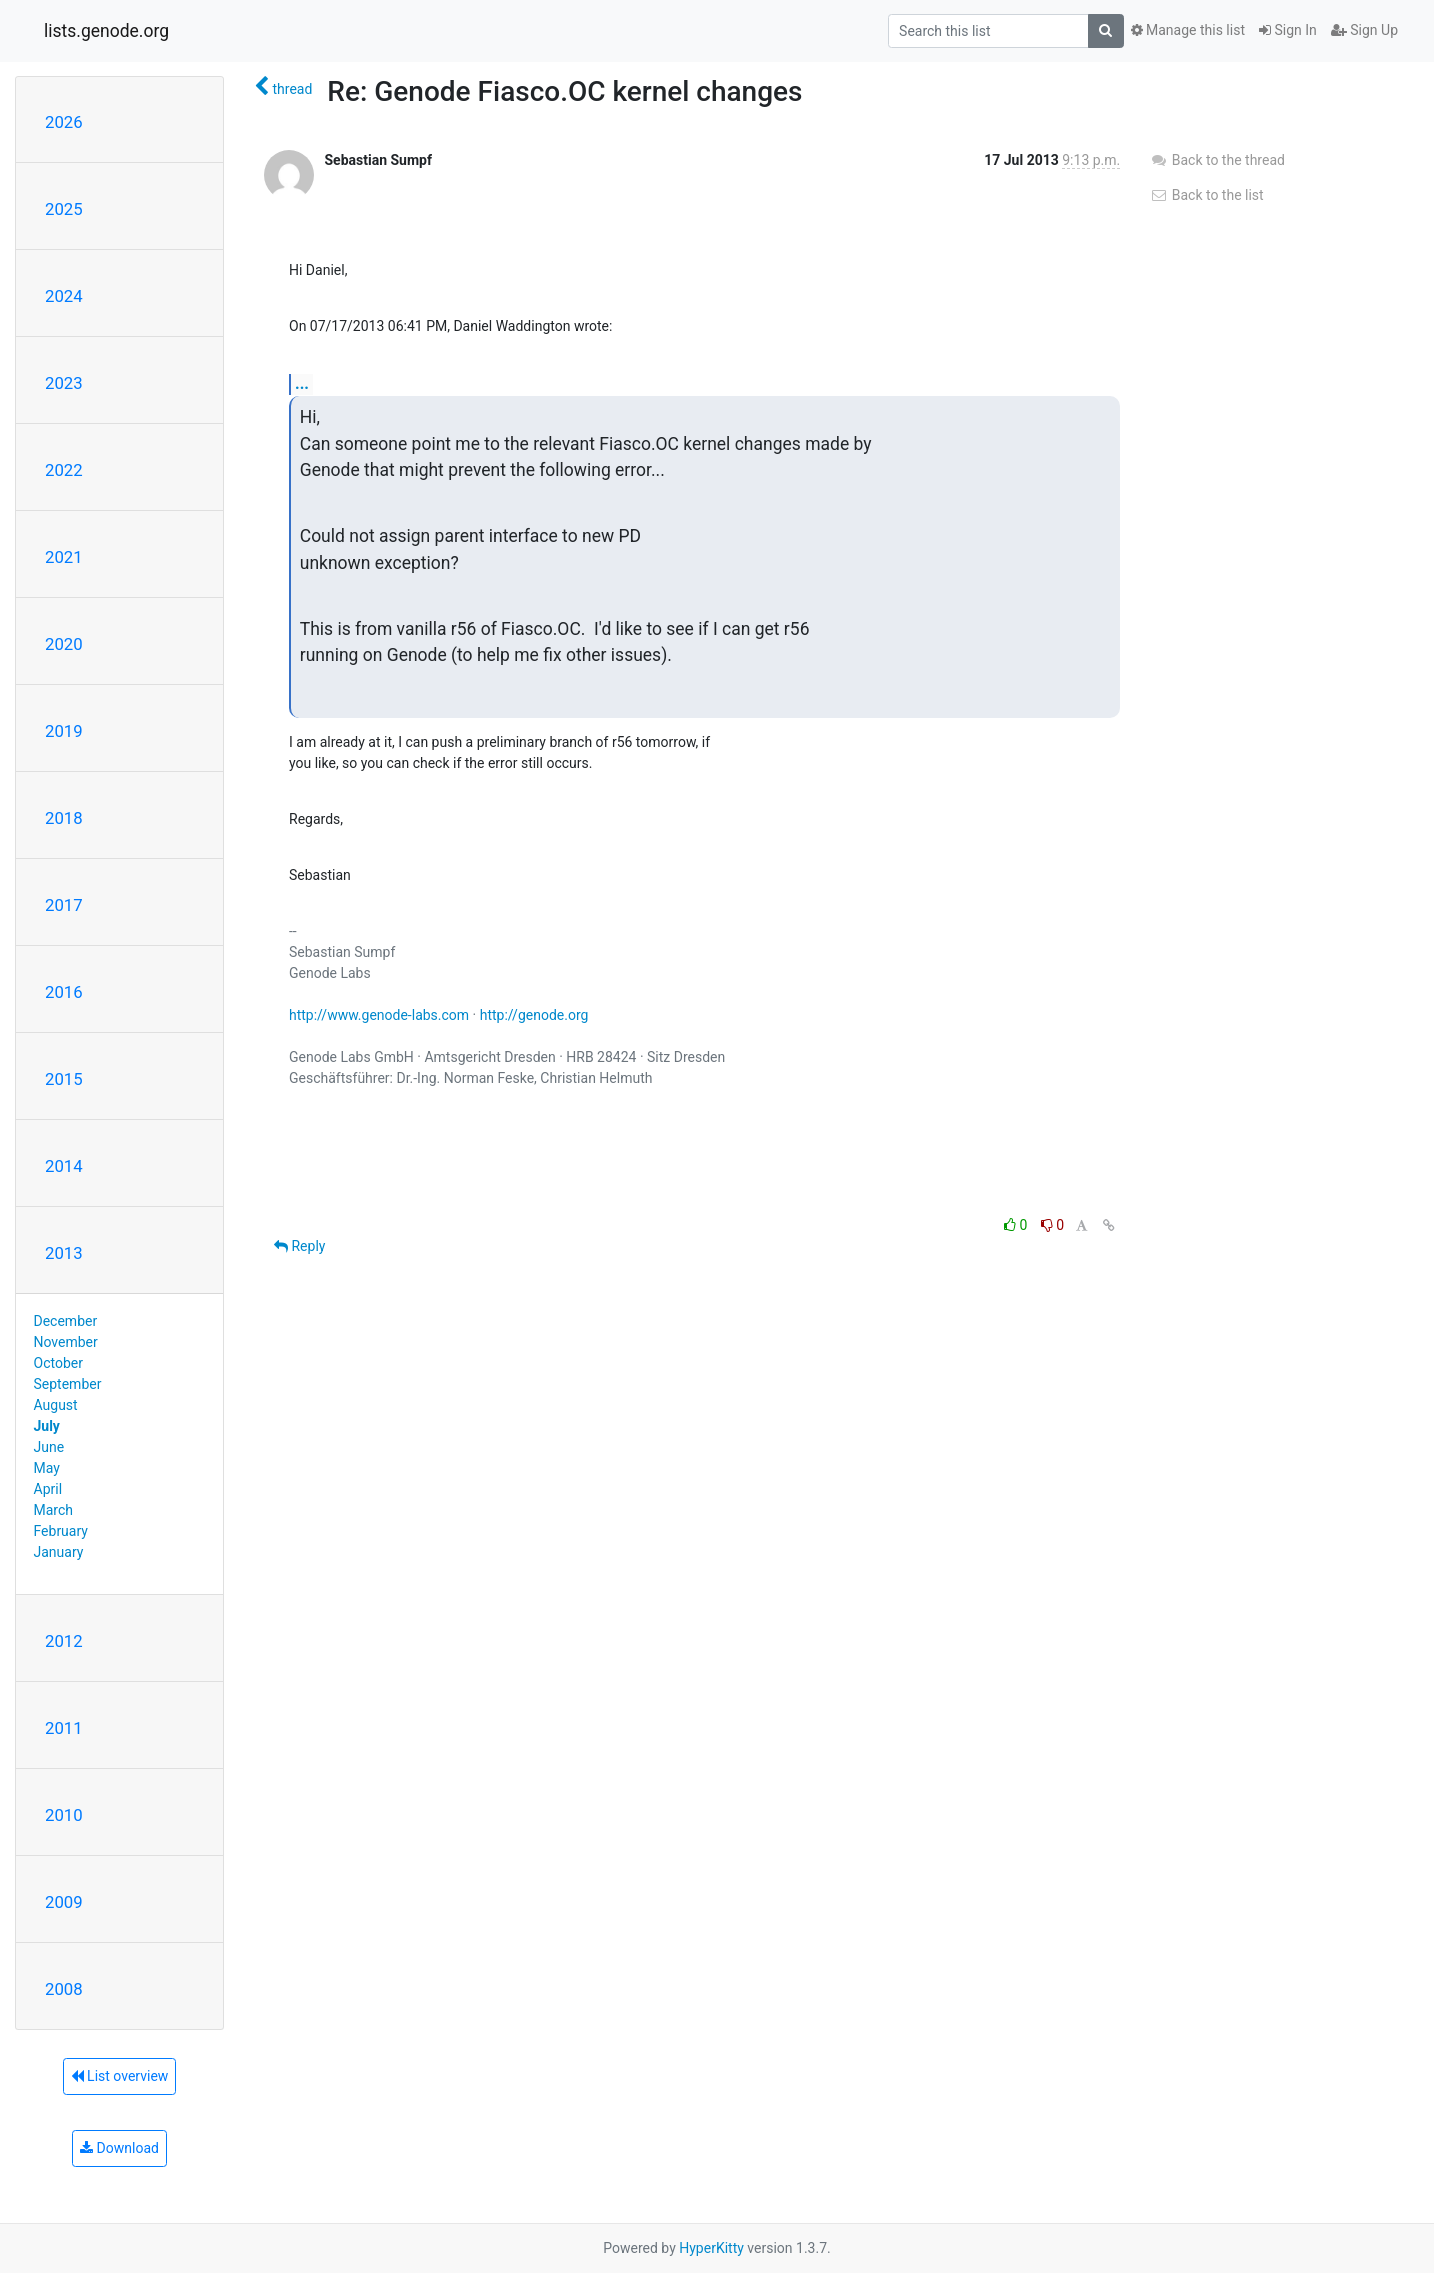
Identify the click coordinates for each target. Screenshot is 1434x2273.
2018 (64, 818)
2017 (64, 905)
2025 (64, 209)
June (49, 1447)
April (48, 1489)
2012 (64, 1641)
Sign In (1288, 30)
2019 (64, 731)
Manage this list (1188, 30)
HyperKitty (711, 2248)
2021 (64, 557)
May (47, 1468)
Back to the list (1206, 195)
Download (119, 2148)
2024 (64, 296)
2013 (64, 1253)
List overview (120, 2076)
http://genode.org (534, 1015)
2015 (64, 1079)
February (61, 1531)
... (302, 383)
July (47, 1426)
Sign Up (1364, 30)
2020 (64, 644)
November (66, 1342)
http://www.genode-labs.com (379, 1015)
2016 (64, 992)
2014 (64, 1166)
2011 (64, 1728)
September (68, 1384)
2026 (64, 122)
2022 (64, 470)
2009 (64, 1902)
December (66, 1321)
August (56, 1405)
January (59, 1552)
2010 (64, 1815)
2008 (64, 1989)
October (58, 1363)
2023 (64, 383)
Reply (299, 1246)
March (54, 1510)
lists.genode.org (106, 31)
